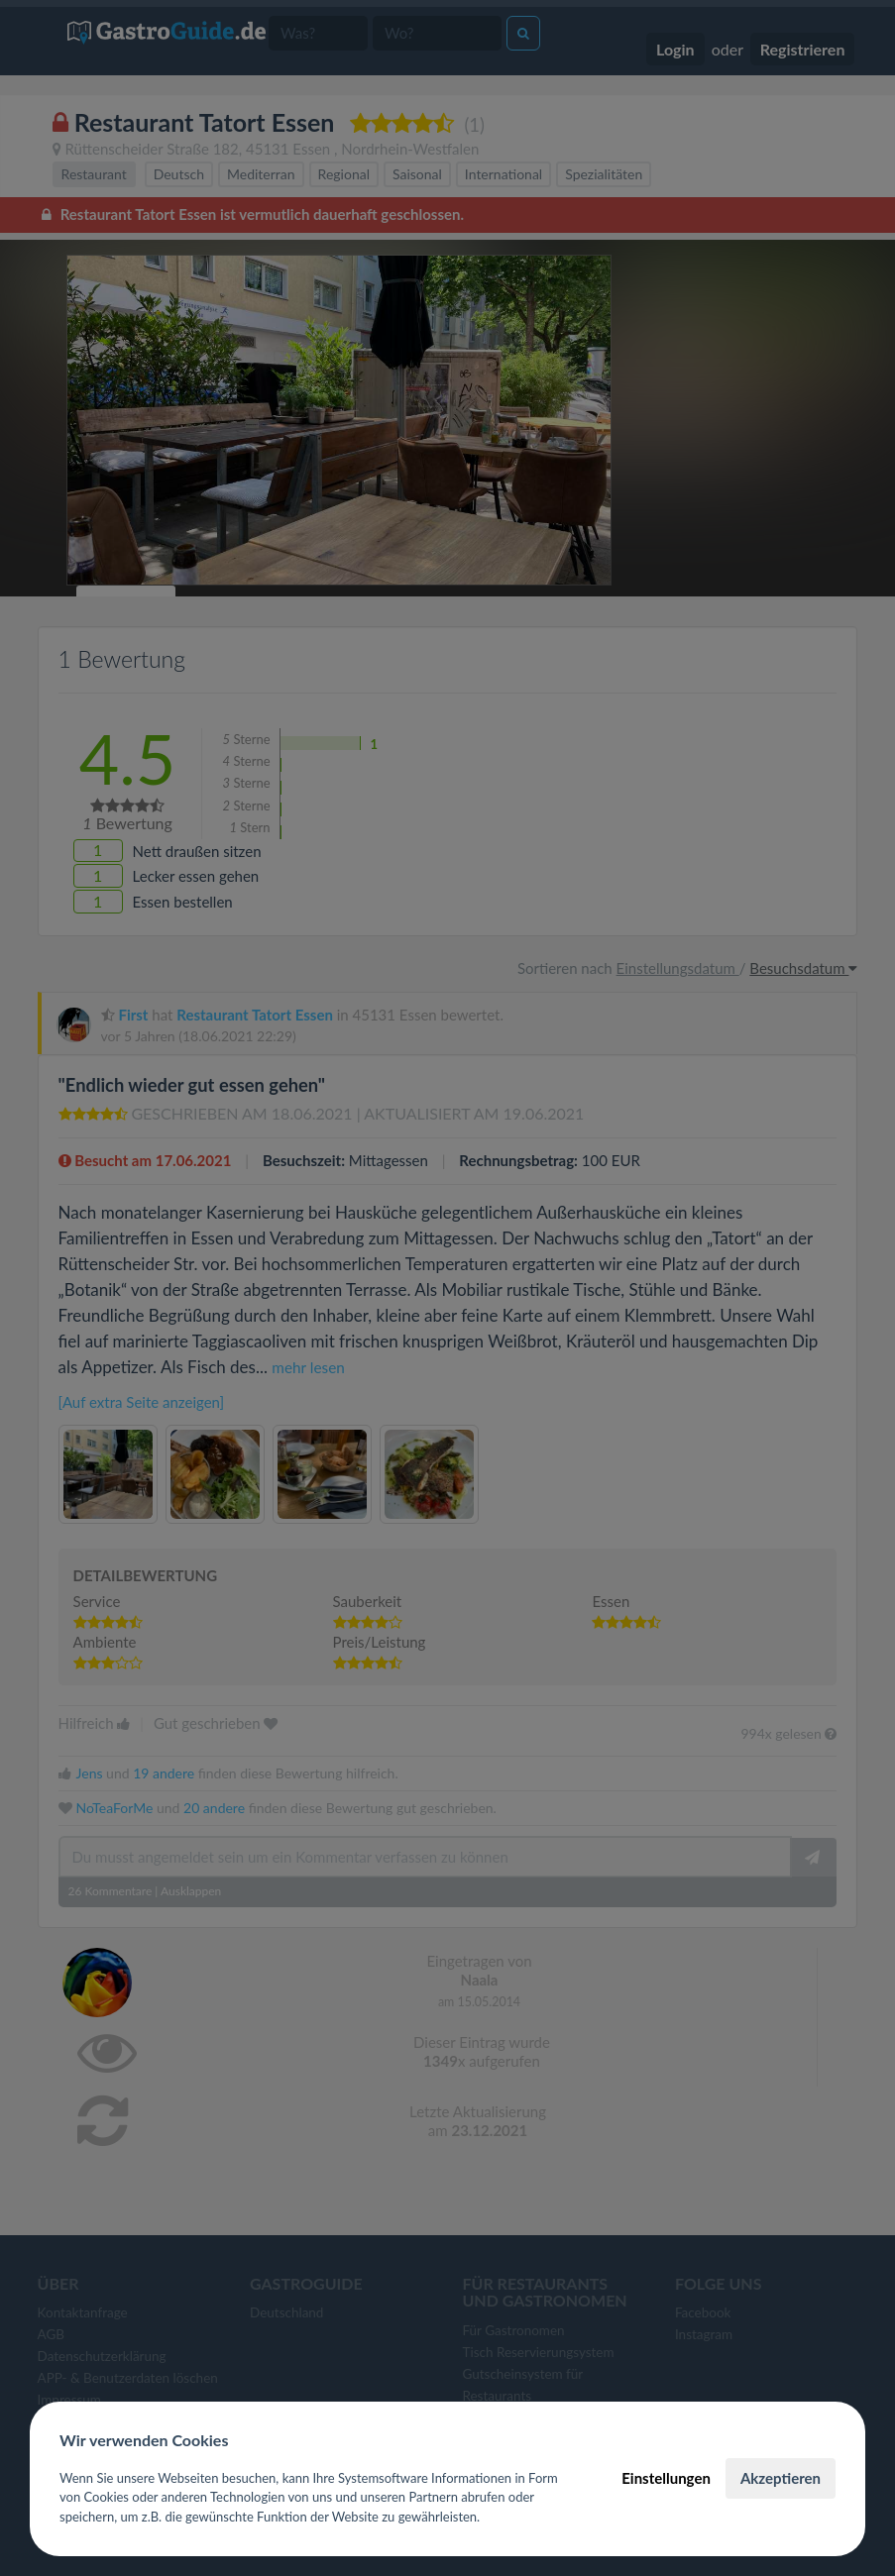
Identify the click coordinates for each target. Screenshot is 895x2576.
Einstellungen (666, 2478)
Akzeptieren (780, 2478)
